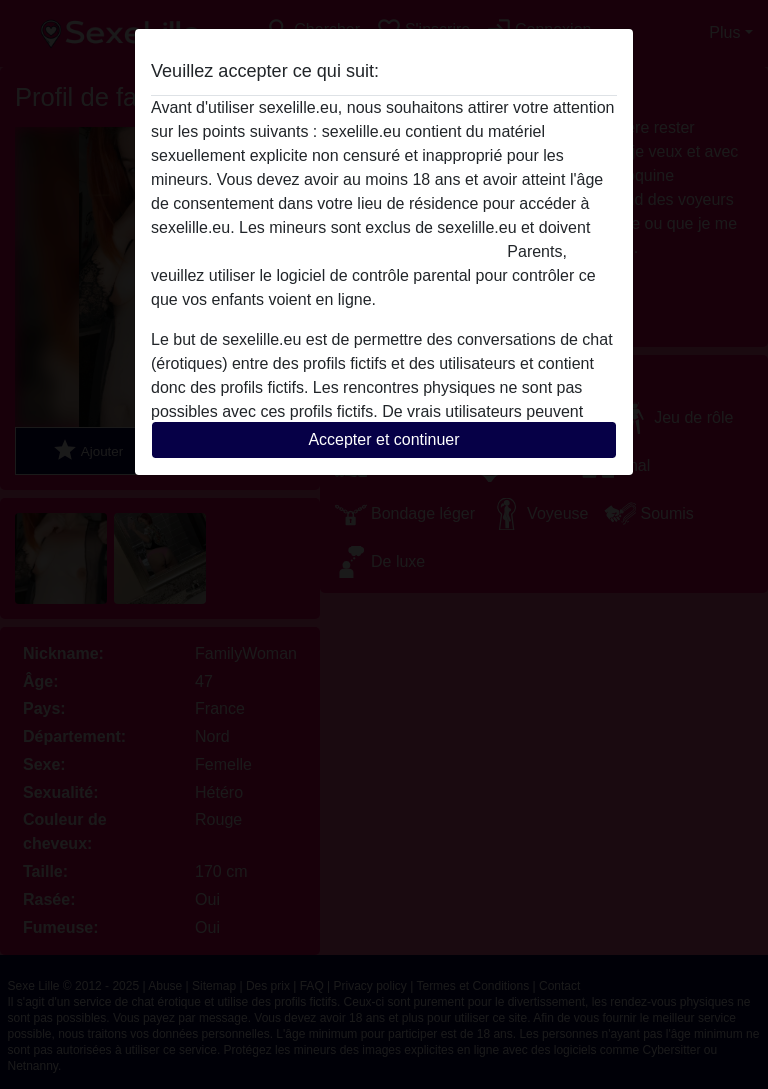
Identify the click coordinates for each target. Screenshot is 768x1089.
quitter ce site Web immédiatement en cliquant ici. (327, 251)
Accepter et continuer (383, 439)
